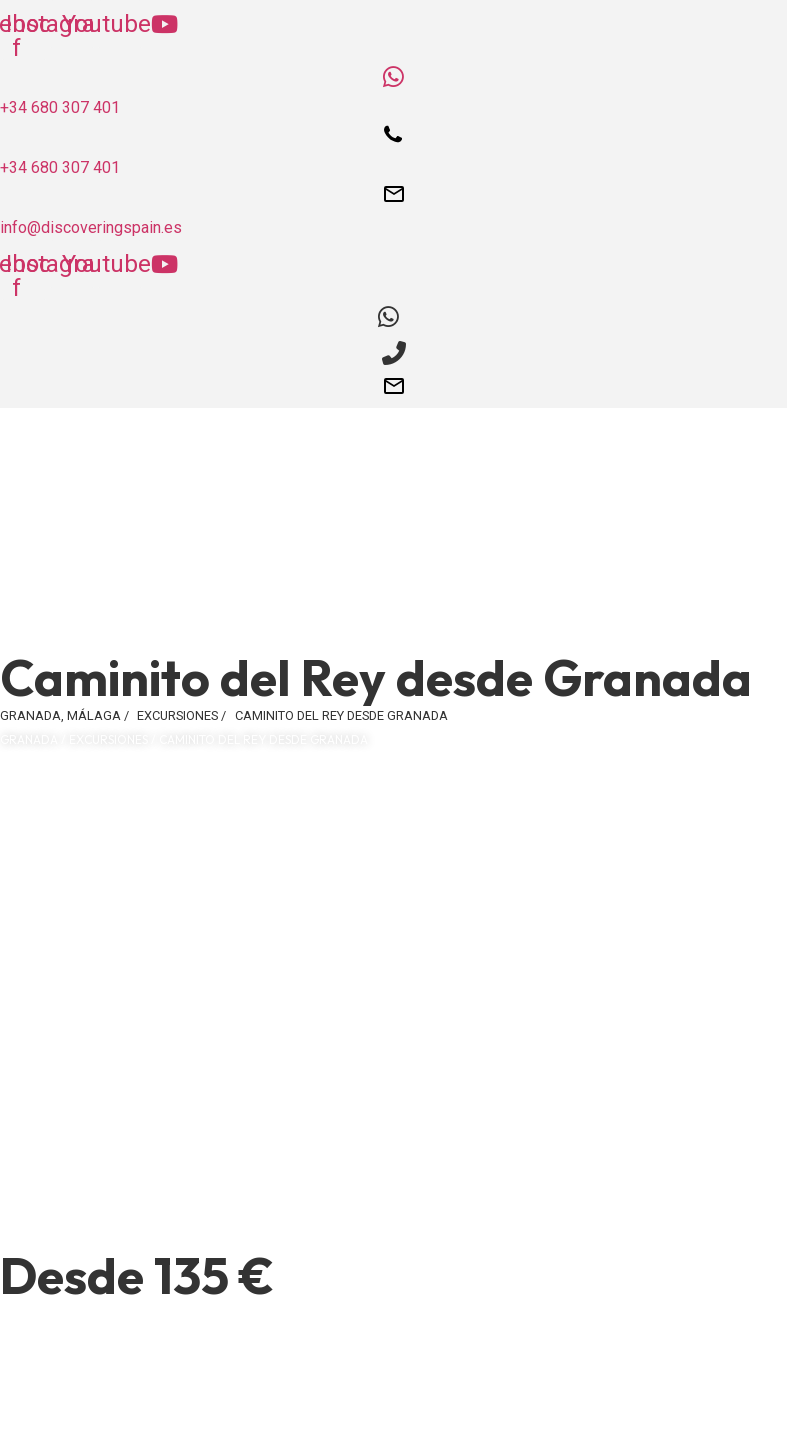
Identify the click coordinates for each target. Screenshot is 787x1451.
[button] (393, 631)
